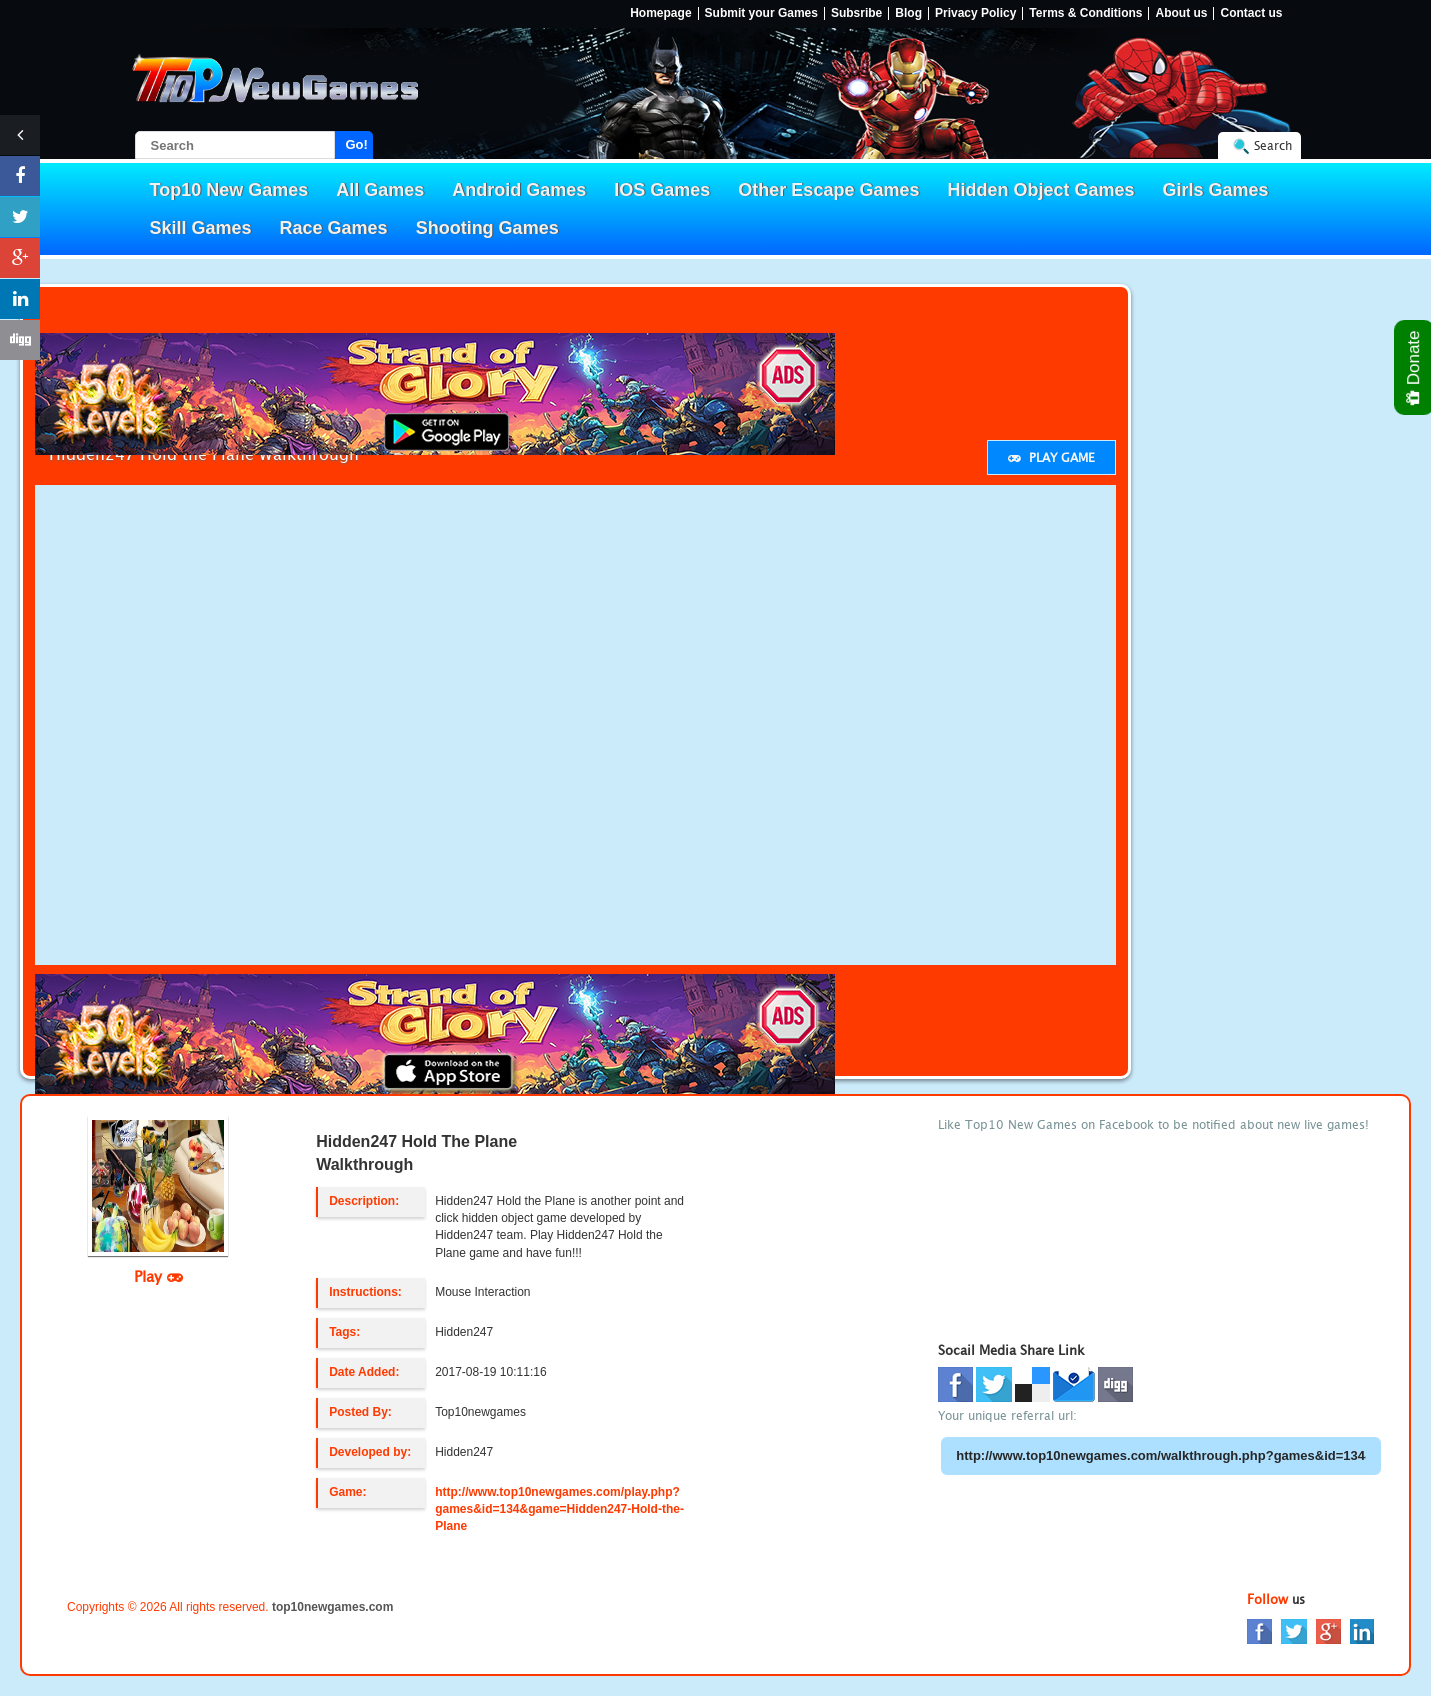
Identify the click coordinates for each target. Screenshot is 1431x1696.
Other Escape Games (828, 190)
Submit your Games (761, 13)
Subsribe (856, 13)
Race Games (334, 228)
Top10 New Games (229, 190)
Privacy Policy (975, 13)
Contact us (1251, 13)
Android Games (519, 190)
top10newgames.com (332, 1607)
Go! (357, 144)
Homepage (660, 13)
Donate (1414, 367)
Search (1273, 145)
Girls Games (1216, 190)
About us (1181, 13)
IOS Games (662, 190)
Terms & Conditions (1085, 13)
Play (158, 1276)
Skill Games (201, 228)
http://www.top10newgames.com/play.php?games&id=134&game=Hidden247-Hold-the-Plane (559, 1509)
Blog (908, 13)
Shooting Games (487, 228)
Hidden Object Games (1040, 190)
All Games (380, 190)
